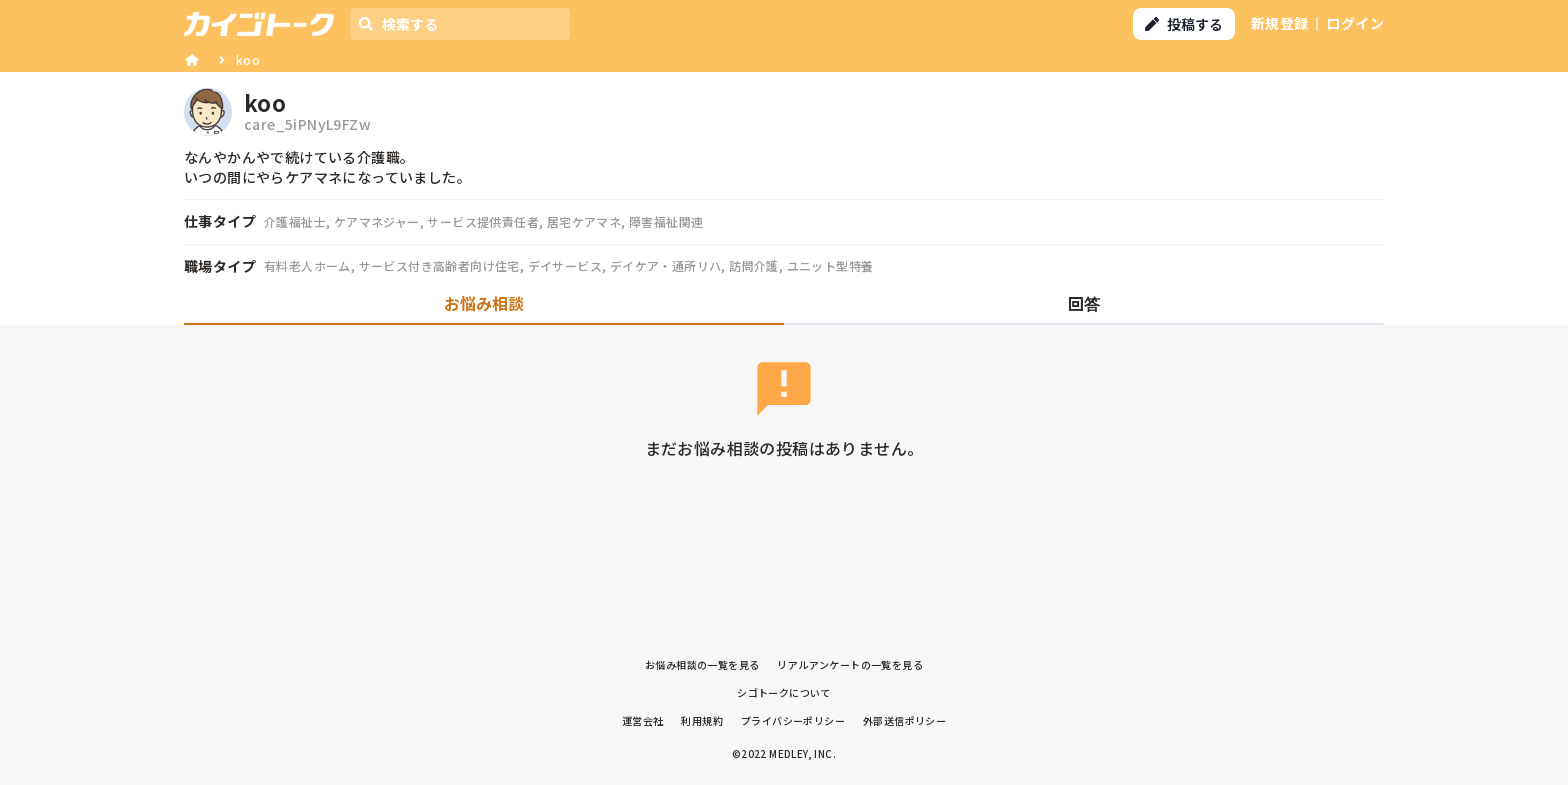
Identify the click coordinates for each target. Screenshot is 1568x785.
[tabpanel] (784, 424)
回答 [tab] (1084, 303)
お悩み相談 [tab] (484, 303)
